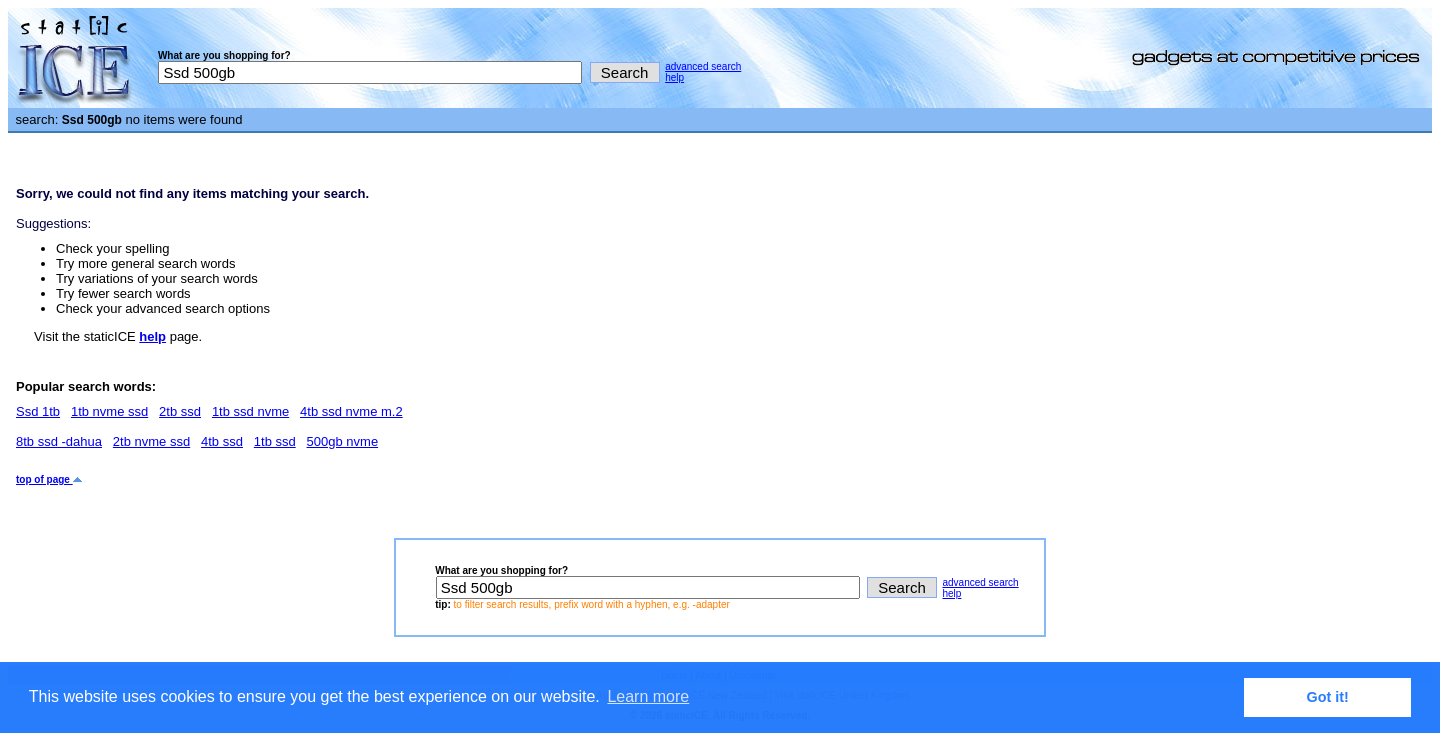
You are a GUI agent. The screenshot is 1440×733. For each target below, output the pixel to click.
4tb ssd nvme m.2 (351, 411)
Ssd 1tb (38, 411)
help (674, 77)
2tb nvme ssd (151, 441)
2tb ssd (180, 411)
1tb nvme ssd (109, 411)
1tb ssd (275, 441)
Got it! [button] (1328, 697)
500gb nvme (343, 441)
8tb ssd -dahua (59, 441)
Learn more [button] (648, 696)
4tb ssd (222, 441)
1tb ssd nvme (250, 411)
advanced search (703, 66)
